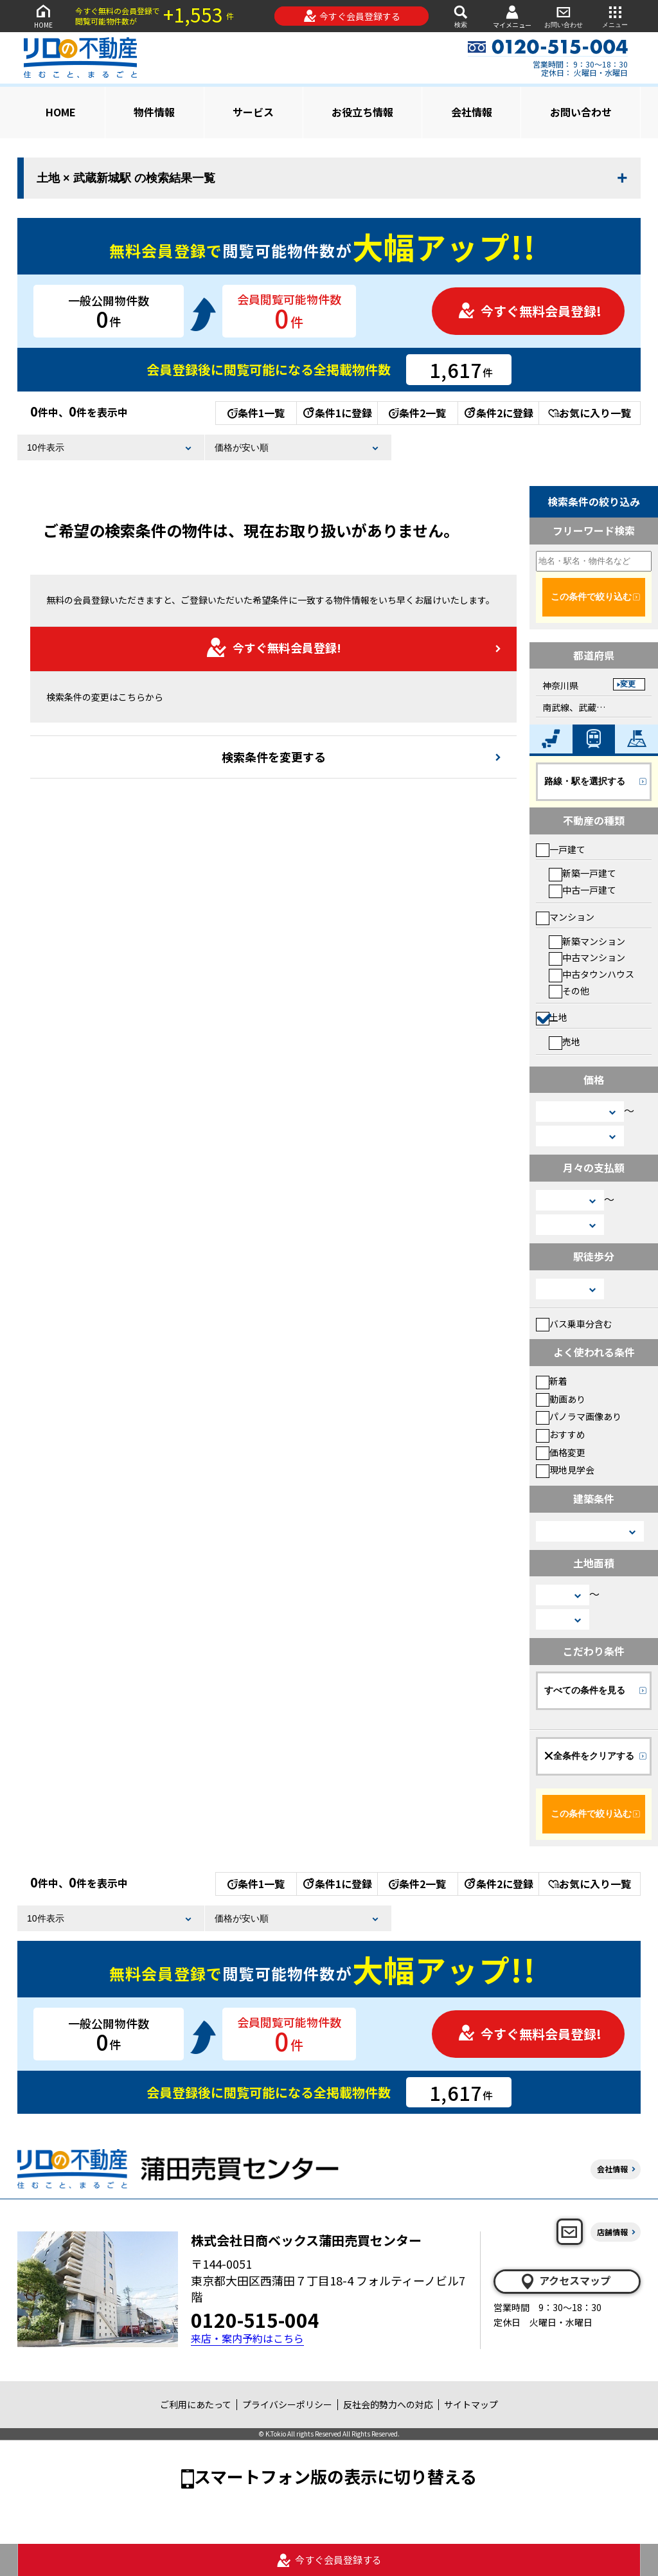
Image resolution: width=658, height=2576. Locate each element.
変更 (628, 684)
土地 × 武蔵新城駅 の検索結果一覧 (126, 178)
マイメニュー (512, 16)
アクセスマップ (564, 2281)
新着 (551, 1380)
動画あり (560, 1398)
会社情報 (471, 112)
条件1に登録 (336, 412)
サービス (253, 112)
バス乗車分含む (574, 1323)
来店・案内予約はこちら (247, 2338)
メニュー (615, 15)
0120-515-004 (255, 2319)
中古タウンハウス (591, 974)
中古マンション (587, 957)
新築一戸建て (582, 873)
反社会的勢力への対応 (388, 2404)
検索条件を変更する (274, 756)
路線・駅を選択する (584, 781)
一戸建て (560, 849)
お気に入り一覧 (589, 412)
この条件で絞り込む (591, 596)
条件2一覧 (417, 412)
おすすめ (560, 1434)
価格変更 (560, 1452)
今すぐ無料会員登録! (529, 311)
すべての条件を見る (584, 1690)
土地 (551, 1017)
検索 (460, 15)
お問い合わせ (563, 15)
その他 (569, 990)
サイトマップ (471, 2404)
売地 (564, 1041)
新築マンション (587, 941)
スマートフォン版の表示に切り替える (335, 2476)
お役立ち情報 (362, 112)
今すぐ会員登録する (351, 16)
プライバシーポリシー (287, 2404)
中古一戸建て (582, 889)
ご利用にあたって (195, 2404)
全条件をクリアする (589, 1756)
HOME (43, 16)
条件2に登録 (498, 412)
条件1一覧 (256, 412)
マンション (565, 916)
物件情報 (154, 112)
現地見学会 (565, 1469)
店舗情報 (612, 2231)
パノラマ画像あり (578, 1416)
